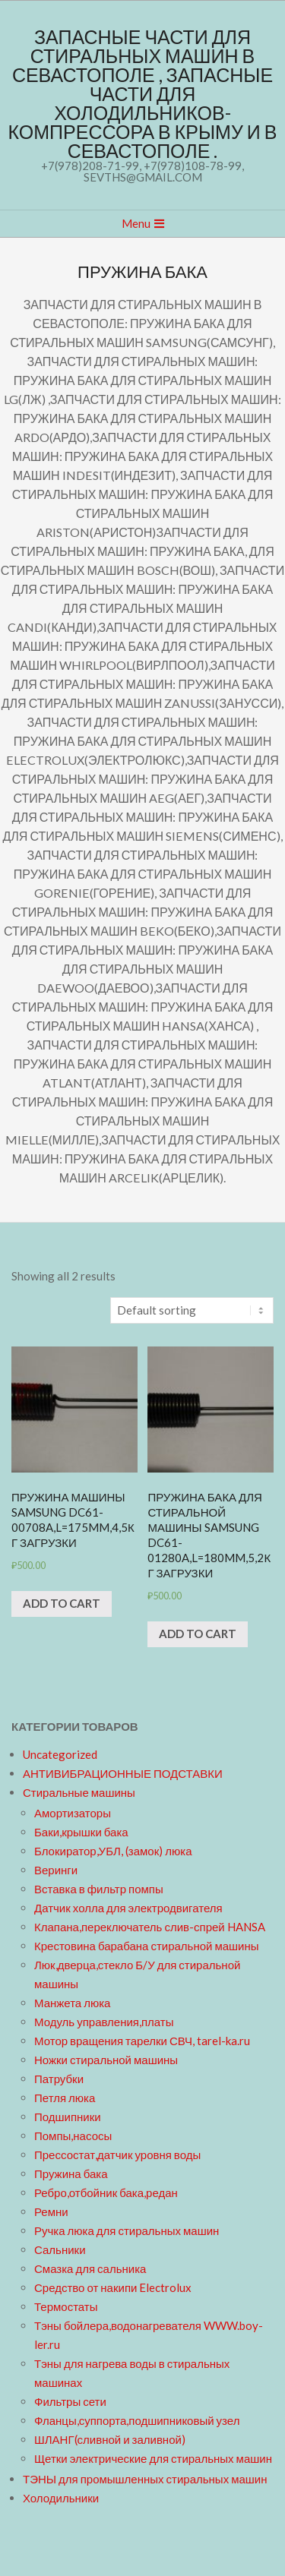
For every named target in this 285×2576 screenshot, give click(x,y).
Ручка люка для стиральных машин (126, 2230)
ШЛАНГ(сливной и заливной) (109, 2439)
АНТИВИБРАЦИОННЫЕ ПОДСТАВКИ (123, 1773)
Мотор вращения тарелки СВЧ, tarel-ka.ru (142, 2040)
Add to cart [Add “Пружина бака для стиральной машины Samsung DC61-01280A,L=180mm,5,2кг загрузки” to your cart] (197, 1633)
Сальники (60, 2249)
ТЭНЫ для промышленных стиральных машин (145, 2479)
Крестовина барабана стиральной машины (146, 1946)
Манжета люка (72, 2002)
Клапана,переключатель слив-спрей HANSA (149, 1927)
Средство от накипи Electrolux (113, 2287)
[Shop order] (192, 1310)
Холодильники (61, 2498)
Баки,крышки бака (81, 1832)
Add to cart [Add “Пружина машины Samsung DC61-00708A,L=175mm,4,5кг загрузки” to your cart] (61, 1603)
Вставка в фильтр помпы (98, 1889)
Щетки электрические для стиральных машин (153, 2458)
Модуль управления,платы (104, 2021)
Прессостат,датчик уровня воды (117, 2154)
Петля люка (64, 2097)
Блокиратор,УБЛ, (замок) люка (113, 1851)
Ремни (51, 2211)
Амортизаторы (72, 1813)
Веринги (56, 1870)
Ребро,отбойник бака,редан (106, 2192)
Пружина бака (71, 2173)
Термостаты (66, 2306)
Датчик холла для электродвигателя (128, 1908)
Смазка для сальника (90, 2268)
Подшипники (67, 2116)
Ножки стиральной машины (106, 2059)
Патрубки (59, 2078)
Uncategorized (60, 1754)
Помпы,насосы (73, 2135)
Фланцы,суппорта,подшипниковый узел (136, 2420)
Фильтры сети (70, 2401)
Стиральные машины (79, 1792)
